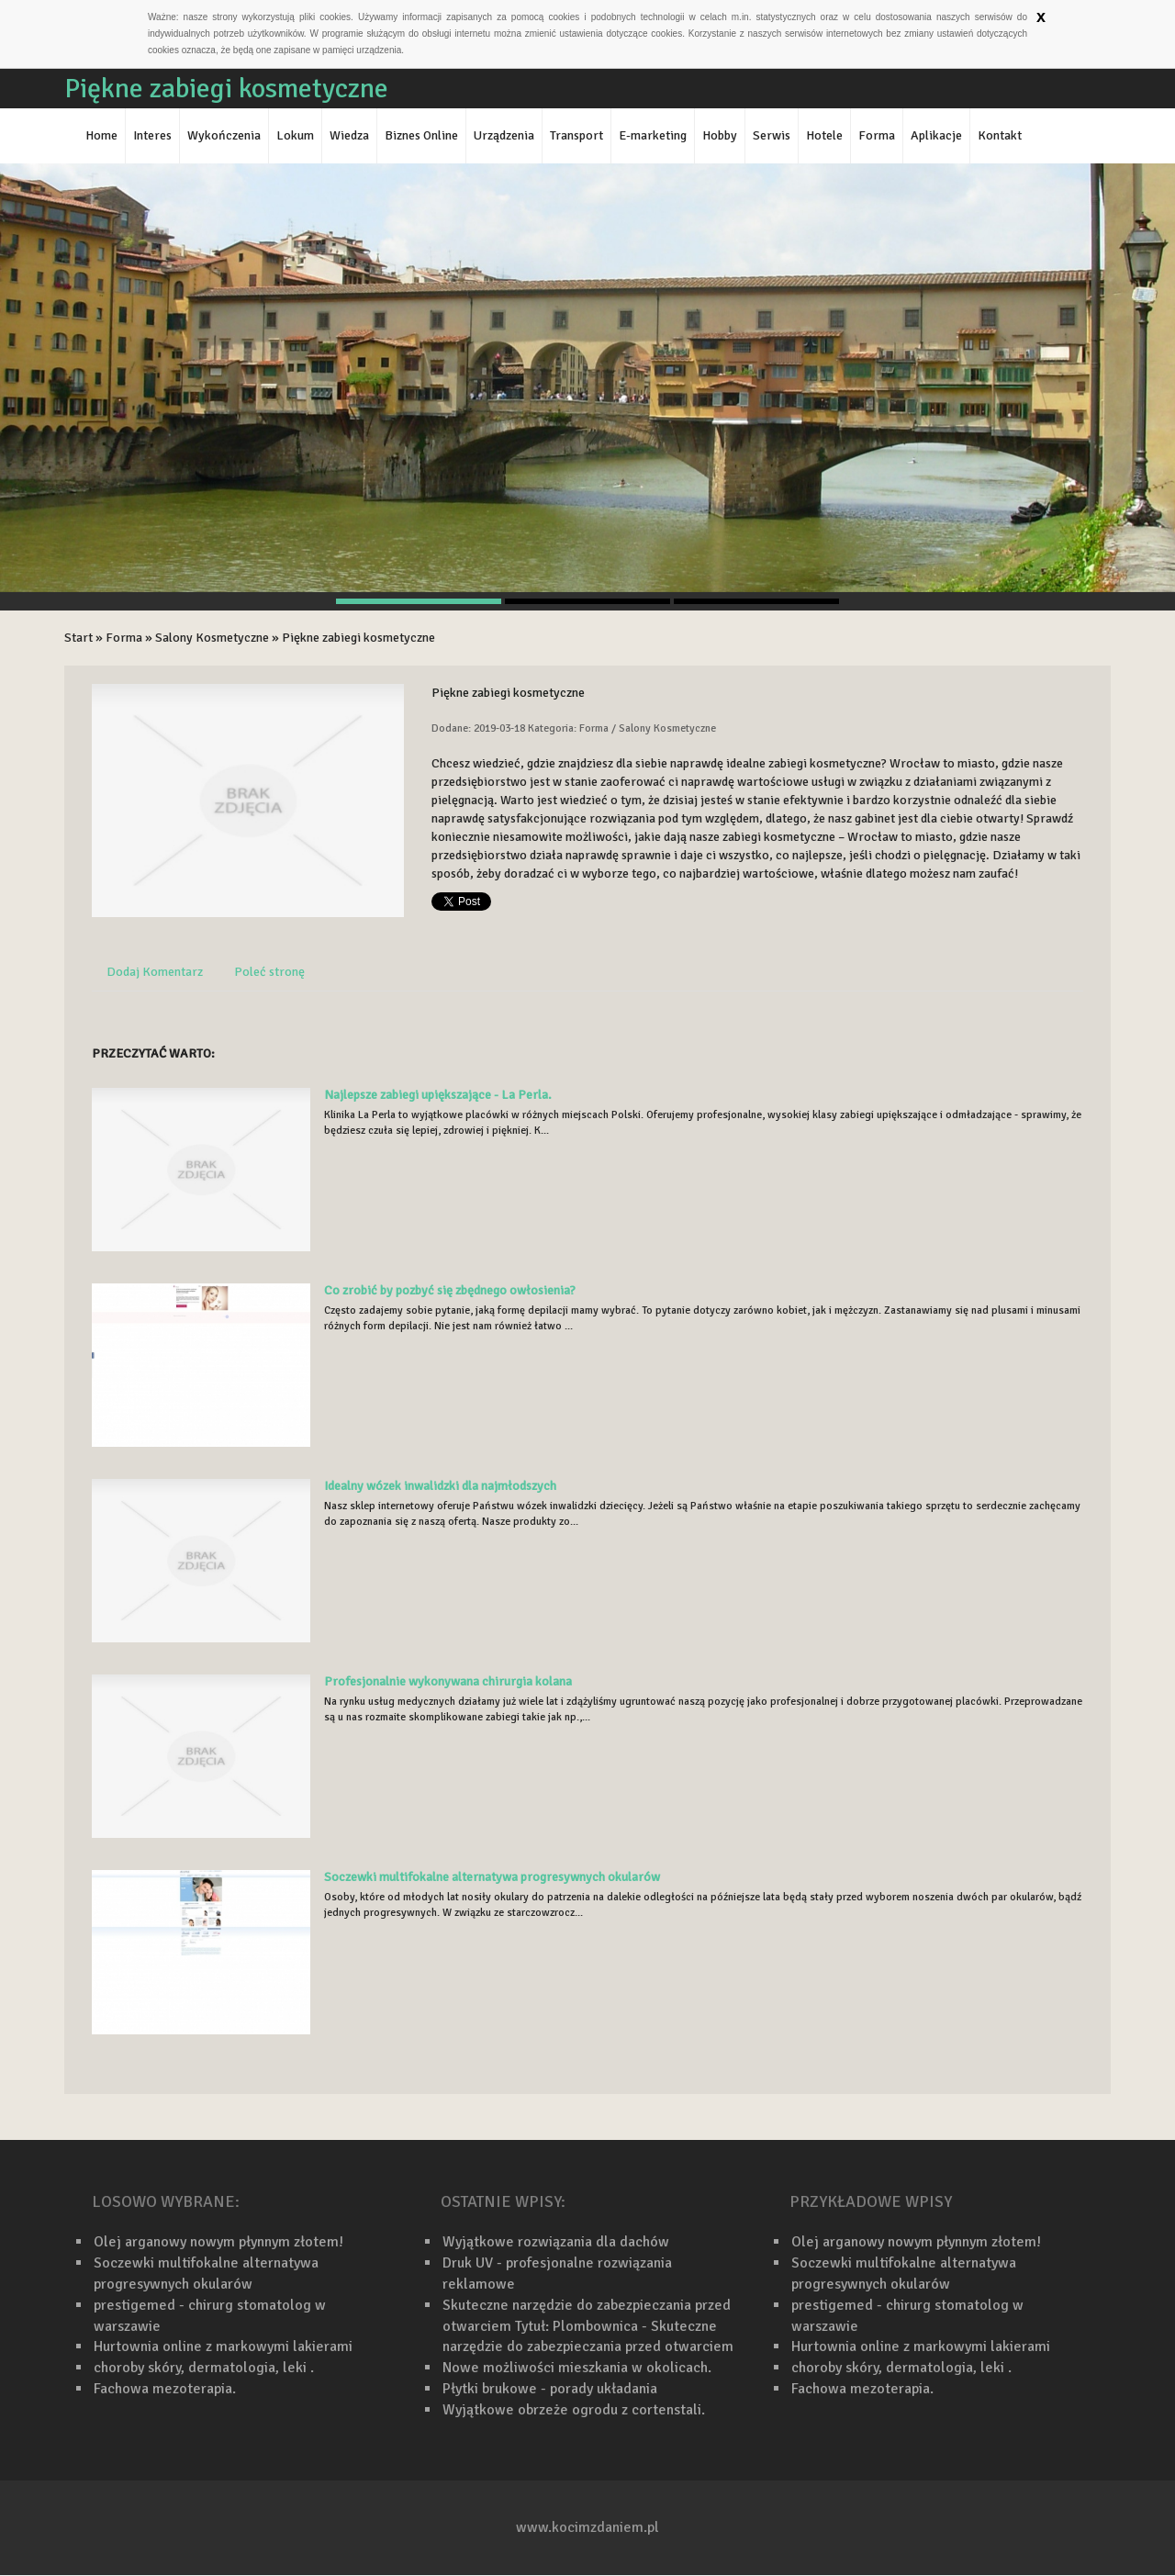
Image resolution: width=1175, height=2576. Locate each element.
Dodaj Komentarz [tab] (154, 972)
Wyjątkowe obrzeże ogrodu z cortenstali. (573, 2410)
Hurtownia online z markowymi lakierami (223, 2346)
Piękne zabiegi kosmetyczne (358, 637)
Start (78, 637)
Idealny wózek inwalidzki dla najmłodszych (440, 1486)
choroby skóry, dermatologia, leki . (204, 2367)
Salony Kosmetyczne (212, 637)
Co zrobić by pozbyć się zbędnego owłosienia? (450, 1290)
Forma (124, 637)
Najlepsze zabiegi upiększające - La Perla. (438, 1095)
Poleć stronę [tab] (269, 972)
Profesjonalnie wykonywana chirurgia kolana (448, 1681)
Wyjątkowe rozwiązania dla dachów (555, 2242)
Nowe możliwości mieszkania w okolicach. (576, 2367)
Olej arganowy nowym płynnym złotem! (218, 2242)
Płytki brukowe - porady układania (549, 2389)
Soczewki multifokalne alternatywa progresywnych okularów (492, 1877)
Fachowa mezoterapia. (165, 2389)
